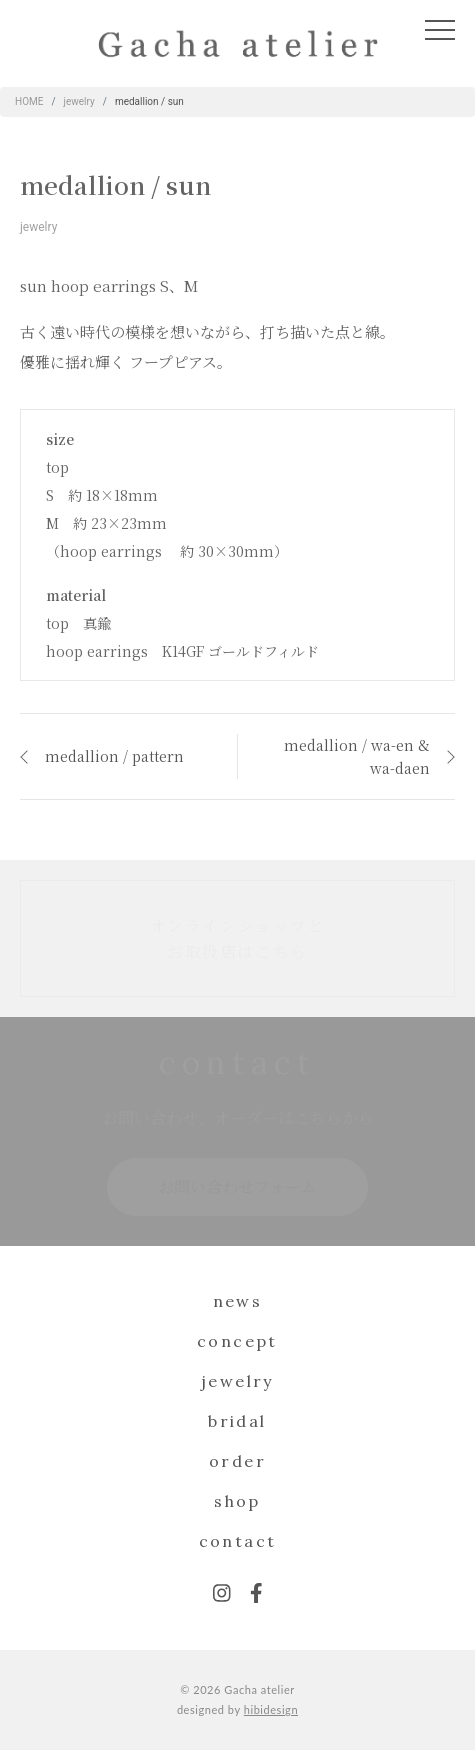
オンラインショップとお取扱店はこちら (238, 938)
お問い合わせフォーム (237, 1186)
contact (238, 1541)
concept (237, 1341)
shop (237, 1501)
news (238, 1301)
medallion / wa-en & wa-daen (357, 756)
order (237, 1461)
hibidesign (271, 1709)
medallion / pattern (114, 756)
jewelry (38, 227)
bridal (237, 1421)
